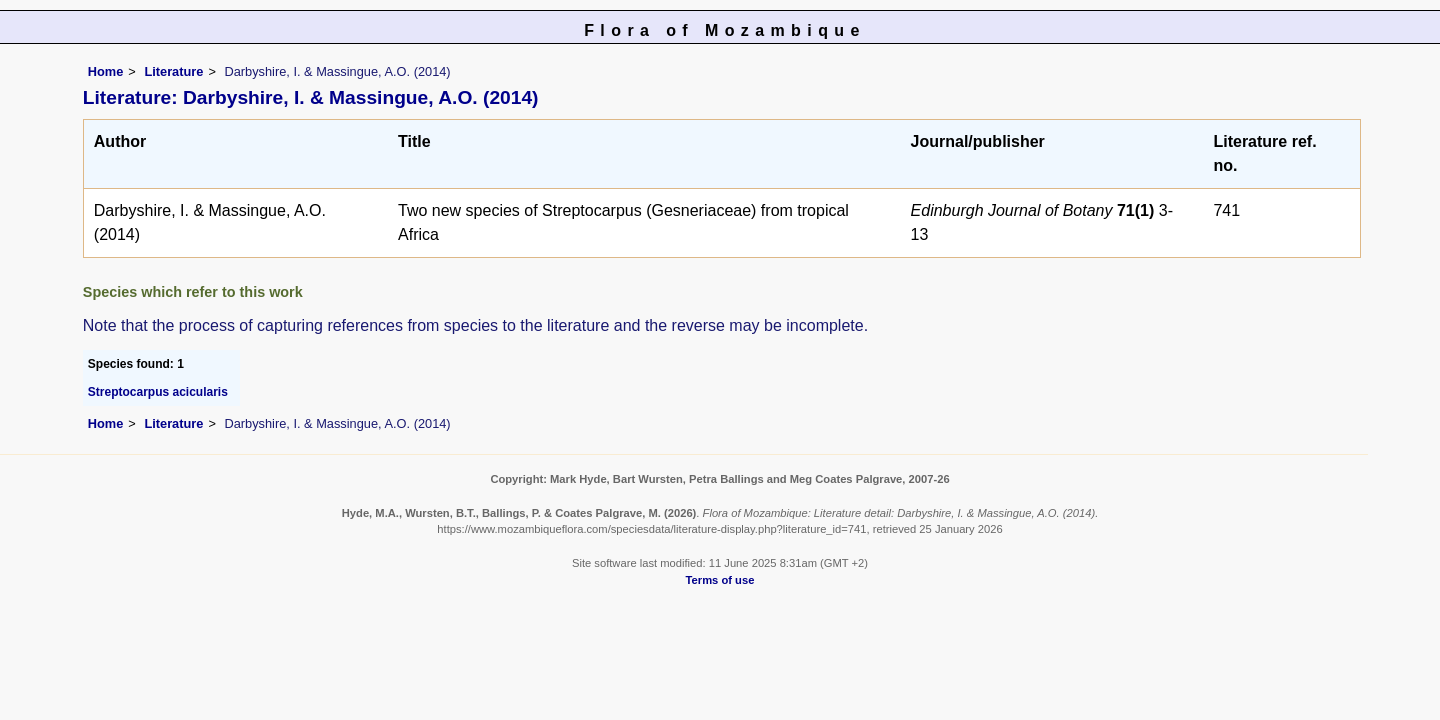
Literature (173, 71)
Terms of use (720, 580)
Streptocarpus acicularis (158, 392)
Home (106, 71)
